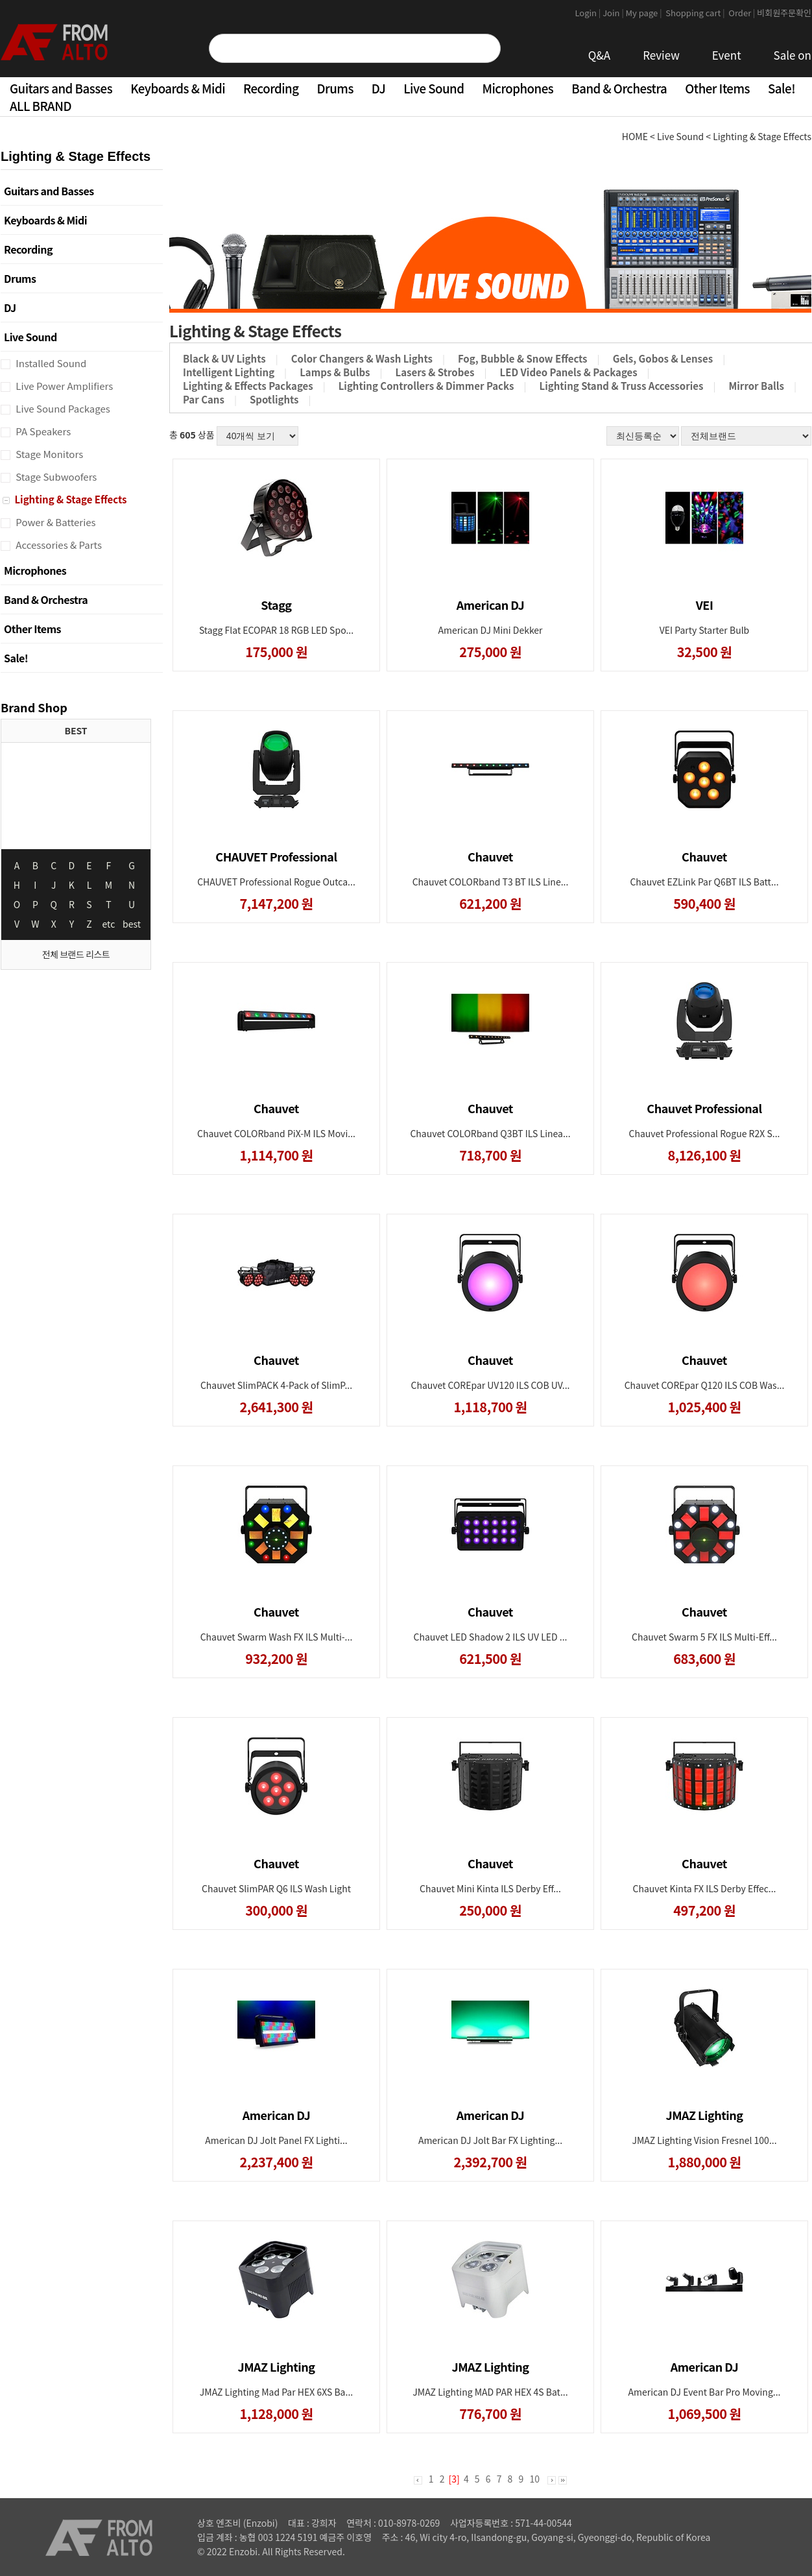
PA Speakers (42, 431)
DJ (378, 88)
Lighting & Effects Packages (248, 385)
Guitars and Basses (61, 88)
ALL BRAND (40, 105)
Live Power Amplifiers (63, 385)
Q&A (599, 55)
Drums (335, 88)
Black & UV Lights (224, 358)
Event (726, 55)
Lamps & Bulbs (335, 372)
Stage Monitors (48, 454)
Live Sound (433, 88)
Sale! (781, 88)
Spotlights (274, 399)
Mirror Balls (756, 385)
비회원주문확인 (784, 12)
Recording (270, 88)
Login (589, 12)
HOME (635, 136)
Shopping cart (695, 12)
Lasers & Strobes (435, 372)
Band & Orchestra (619, 88)
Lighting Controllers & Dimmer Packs (426, 385)
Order (741, 12)
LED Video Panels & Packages (569, 372)
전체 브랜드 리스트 (76, 954)
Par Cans (203, 399)
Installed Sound (50, 363)
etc (108, 923)
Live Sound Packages (62, 408)
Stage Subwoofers (55, 476)
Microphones (517, 88)
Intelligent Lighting (228, 372)
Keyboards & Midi (177, 88)
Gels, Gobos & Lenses (663, 358)
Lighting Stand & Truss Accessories (622, 385)
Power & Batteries (55, 522)
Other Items (717, 88)
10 (534, 2478)
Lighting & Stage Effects (69, 499)
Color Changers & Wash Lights (362, 358)
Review (661, 55)
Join (614, 12)
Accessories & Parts (58, 544)
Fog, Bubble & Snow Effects (523, 358)
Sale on (792, 55)
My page (645, 12)
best (132, 923)
